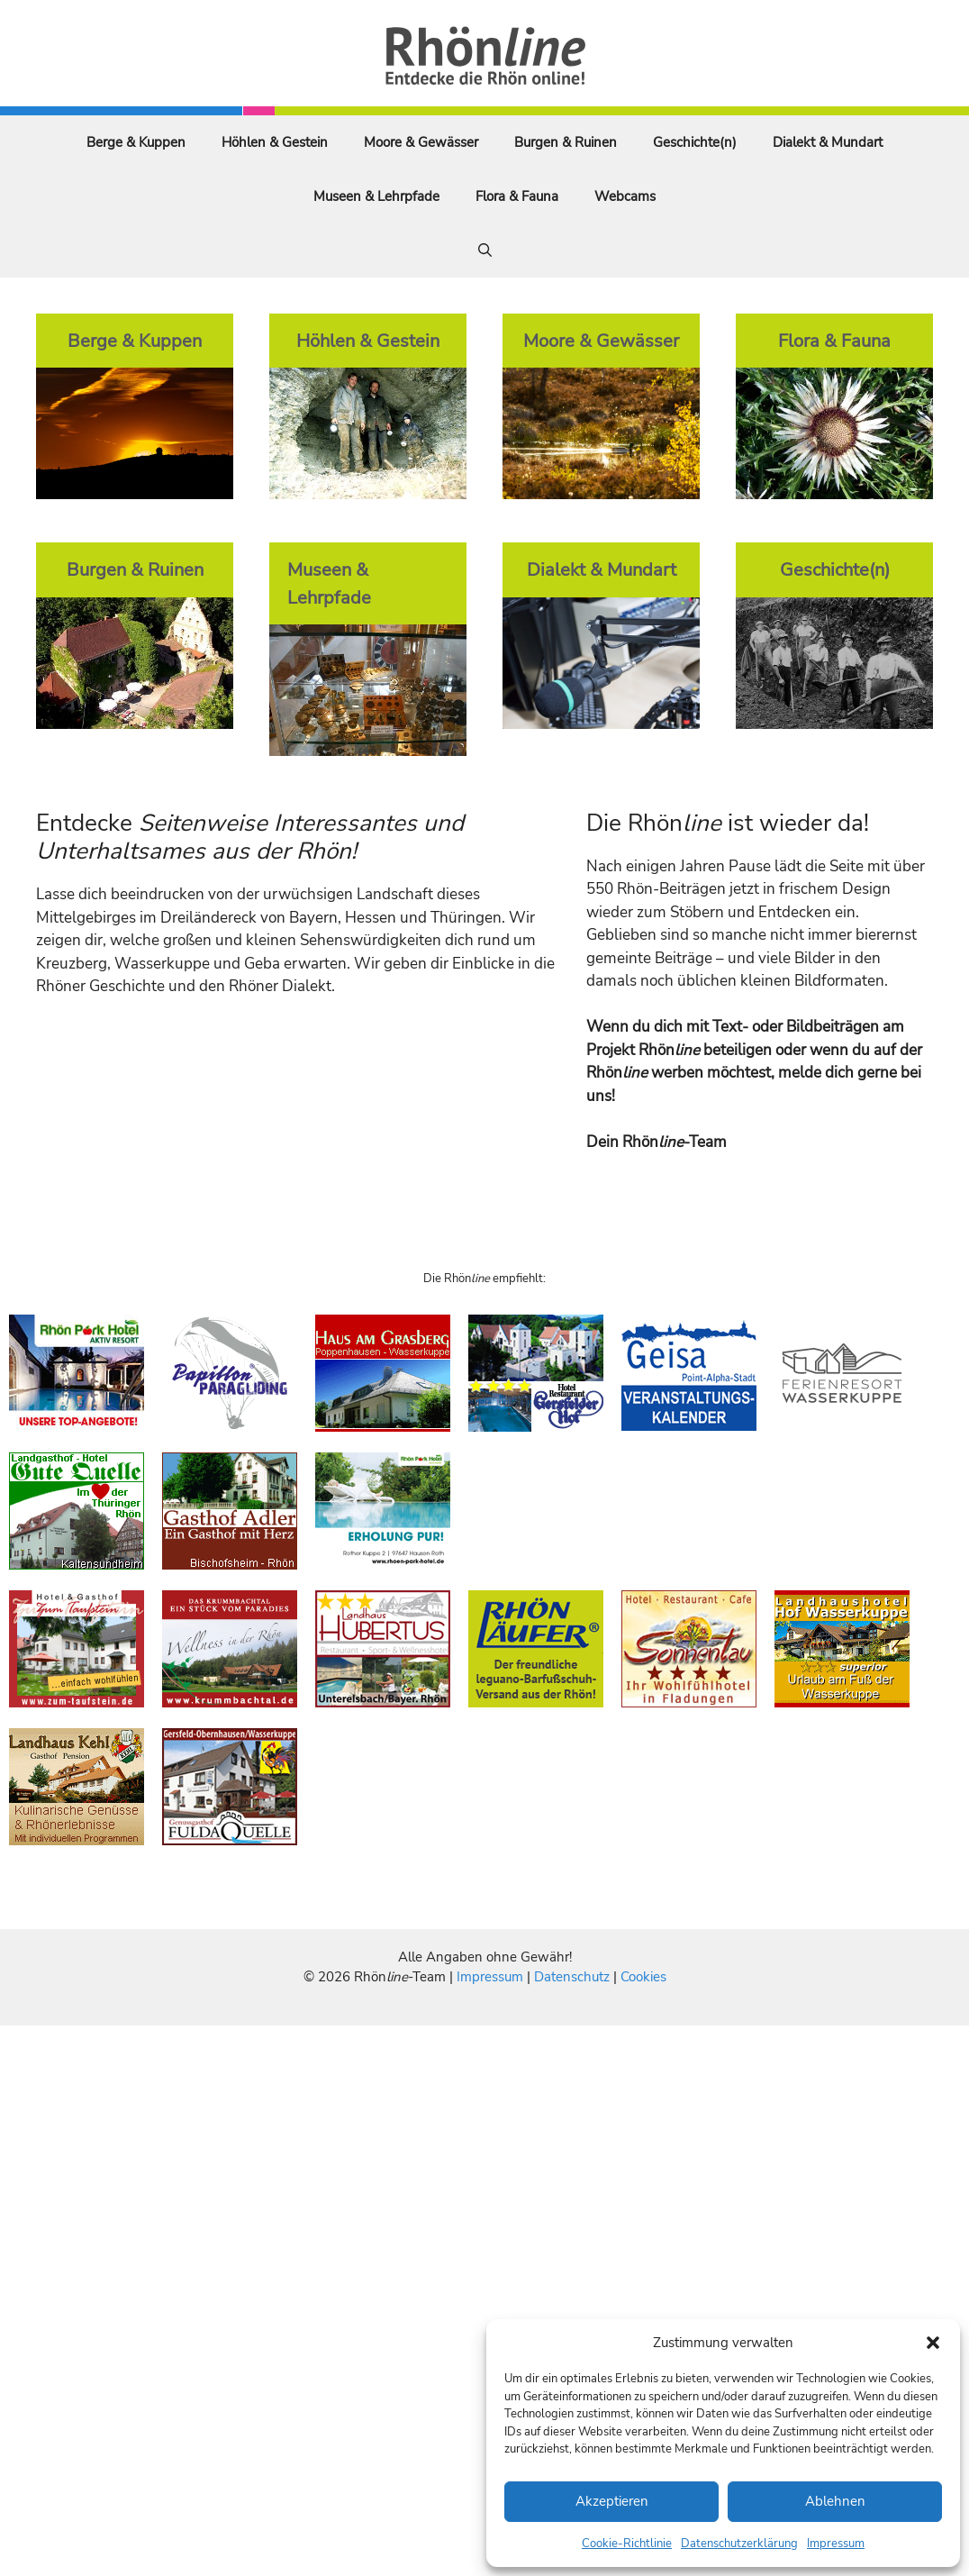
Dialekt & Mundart (828, 142)
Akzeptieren (611, 2501)
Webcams (625, 196)
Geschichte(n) (695, 142)
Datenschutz (572, 1977)
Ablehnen (835, 2501)
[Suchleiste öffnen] (485, 250)
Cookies (643, 1977)
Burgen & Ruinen (565, 142)
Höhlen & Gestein (275, 142)
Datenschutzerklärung (739, 2543)
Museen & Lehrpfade (376, 196)
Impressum (836, 2543)
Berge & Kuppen (136, 142)
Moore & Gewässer (421, 142)
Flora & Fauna (516, 196)
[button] (933, 2343)
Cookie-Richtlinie (627, 2543)
